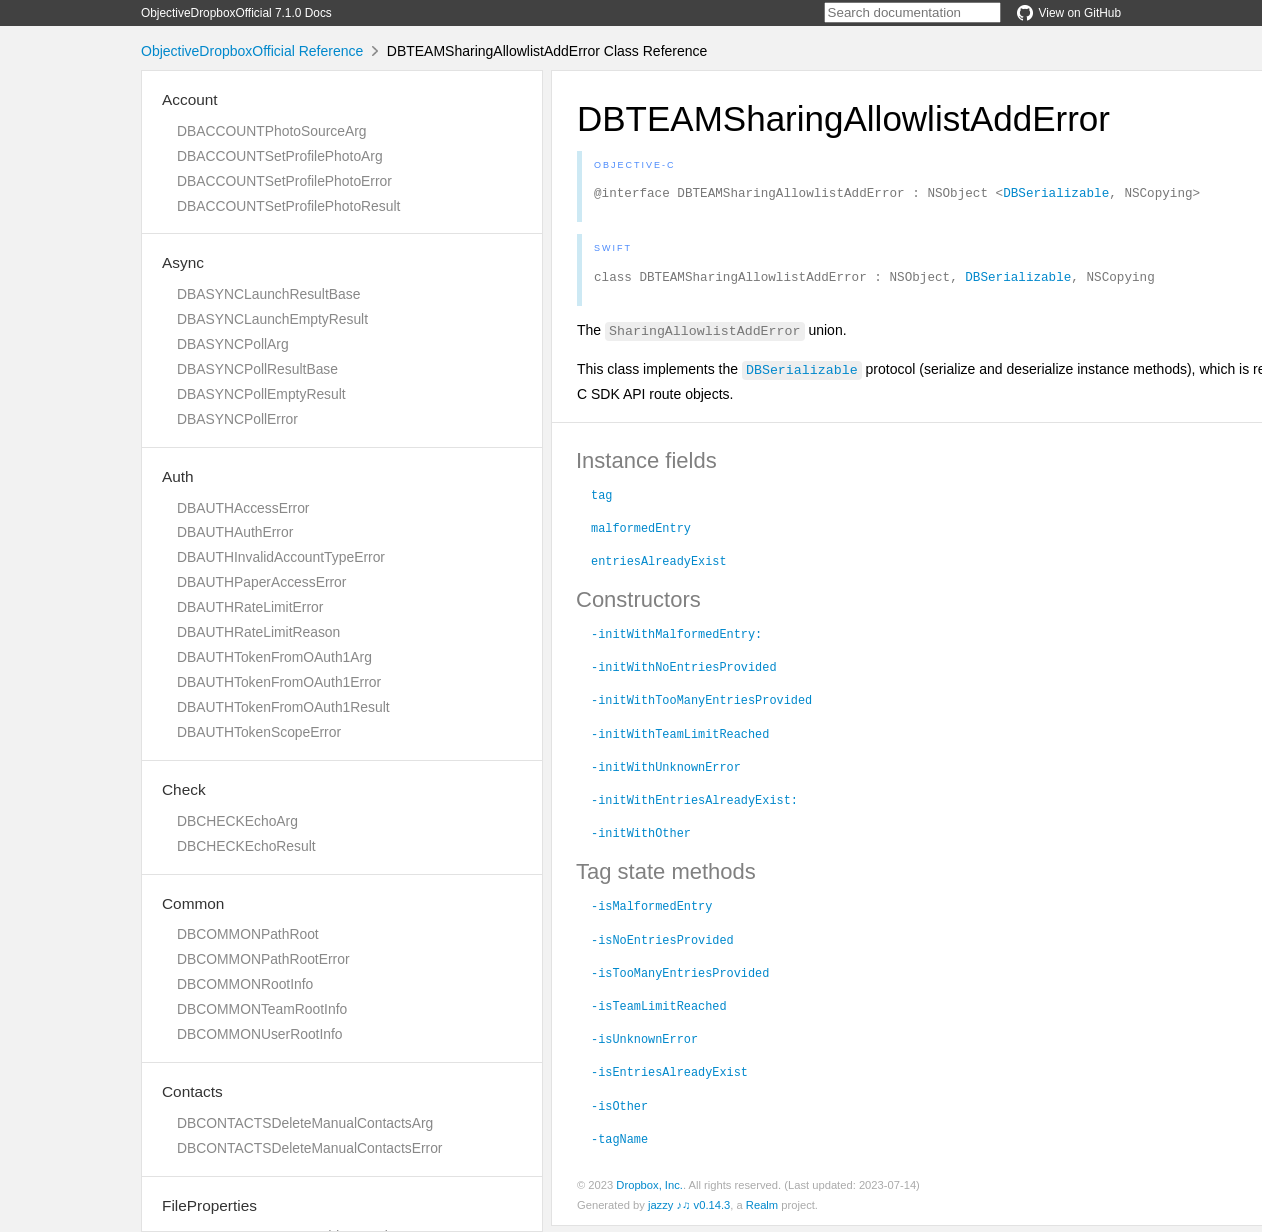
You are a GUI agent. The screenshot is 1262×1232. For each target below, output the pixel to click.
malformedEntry (641, 533)
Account (190, 99)
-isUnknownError (644, 1044)
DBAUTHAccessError (243, 508)
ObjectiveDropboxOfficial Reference (252, 51)
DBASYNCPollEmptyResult (261, 394)
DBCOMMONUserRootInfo (260, 1034)
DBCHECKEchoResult (246, 846)
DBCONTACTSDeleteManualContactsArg (305, 1123)
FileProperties (209, 1205)
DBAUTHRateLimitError (250, 607)
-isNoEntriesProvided (662, 945)
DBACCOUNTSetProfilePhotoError (284, 181)
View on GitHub (1069, 13)
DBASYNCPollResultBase (257, 369)
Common (193, 903)
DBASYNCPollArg (233, 344)
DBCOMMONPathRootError (263, 959)
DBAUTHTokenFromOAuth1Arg (274, 657)
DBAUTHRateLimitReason (258, 632)
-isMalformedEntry (651, 911)
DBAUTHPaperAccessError (261, 582)
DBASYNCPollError (237, 419)
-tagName (619, 1144)
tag (601, 500)
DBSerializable (1056, 195)
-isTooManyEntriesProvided (680, 978)
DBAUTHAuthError (235, 532)
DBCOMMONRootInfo (245, 984)
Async (183, 262)
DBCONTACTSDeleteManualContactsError (309, 1148)
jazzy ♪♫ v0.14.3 (689, 1211)
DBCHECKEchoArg (237, 821)
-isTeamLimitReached (659, 1011)
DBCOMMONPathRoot (248, 934)
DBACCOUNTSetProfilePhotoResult (288, 206)
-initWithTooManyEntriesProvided (701, 705)
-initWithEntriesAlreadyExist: (694, 805)
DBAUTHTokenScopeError (259, 732)
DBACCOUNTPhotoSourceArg (271, 131)
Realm (762, 1211)
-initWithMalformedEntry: (676, 639)
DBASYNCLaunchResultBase (268, 294)
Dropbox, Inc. (649, 1191)
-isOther (619, 1111)
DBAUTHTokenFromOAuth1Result (283, 707)
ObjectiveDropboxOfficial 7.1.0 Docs (236, 13)
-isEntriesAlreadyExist (669, 1077)
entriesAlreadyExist (659, 566)
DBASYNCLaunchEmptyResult (272, 319)
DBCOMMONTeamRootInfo (262, 1009)
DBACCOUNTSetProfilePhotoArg (280, 156)
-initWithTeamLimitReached (680, 739)
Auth (178, 476)
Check (184, 789)
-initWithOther (641, 838)
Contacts (192, 1091)
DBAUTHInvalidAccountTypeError (281, 557)
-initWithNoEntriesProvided (684, 672)
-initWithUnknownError (666, 772)
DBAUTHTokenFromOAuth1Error (279, 682)
